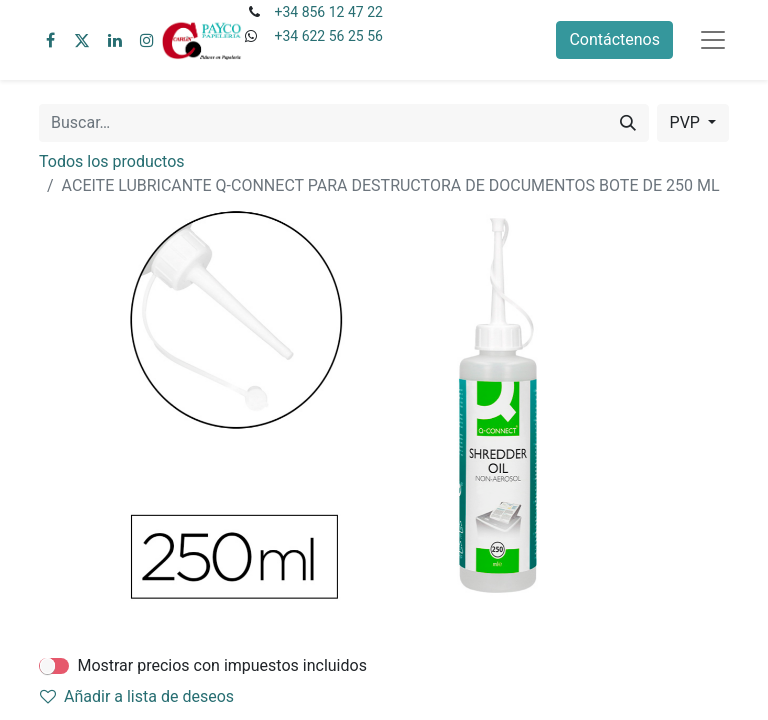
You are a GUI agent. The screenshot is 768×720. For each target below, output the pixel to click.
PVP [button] (687, 122)
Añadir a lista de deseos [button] (137, 696)
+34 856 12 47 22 (328, 12)
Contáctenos (614, 39)
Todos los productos (112, 161)
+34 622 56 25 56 (328, 36)
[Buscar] (628, 123)
